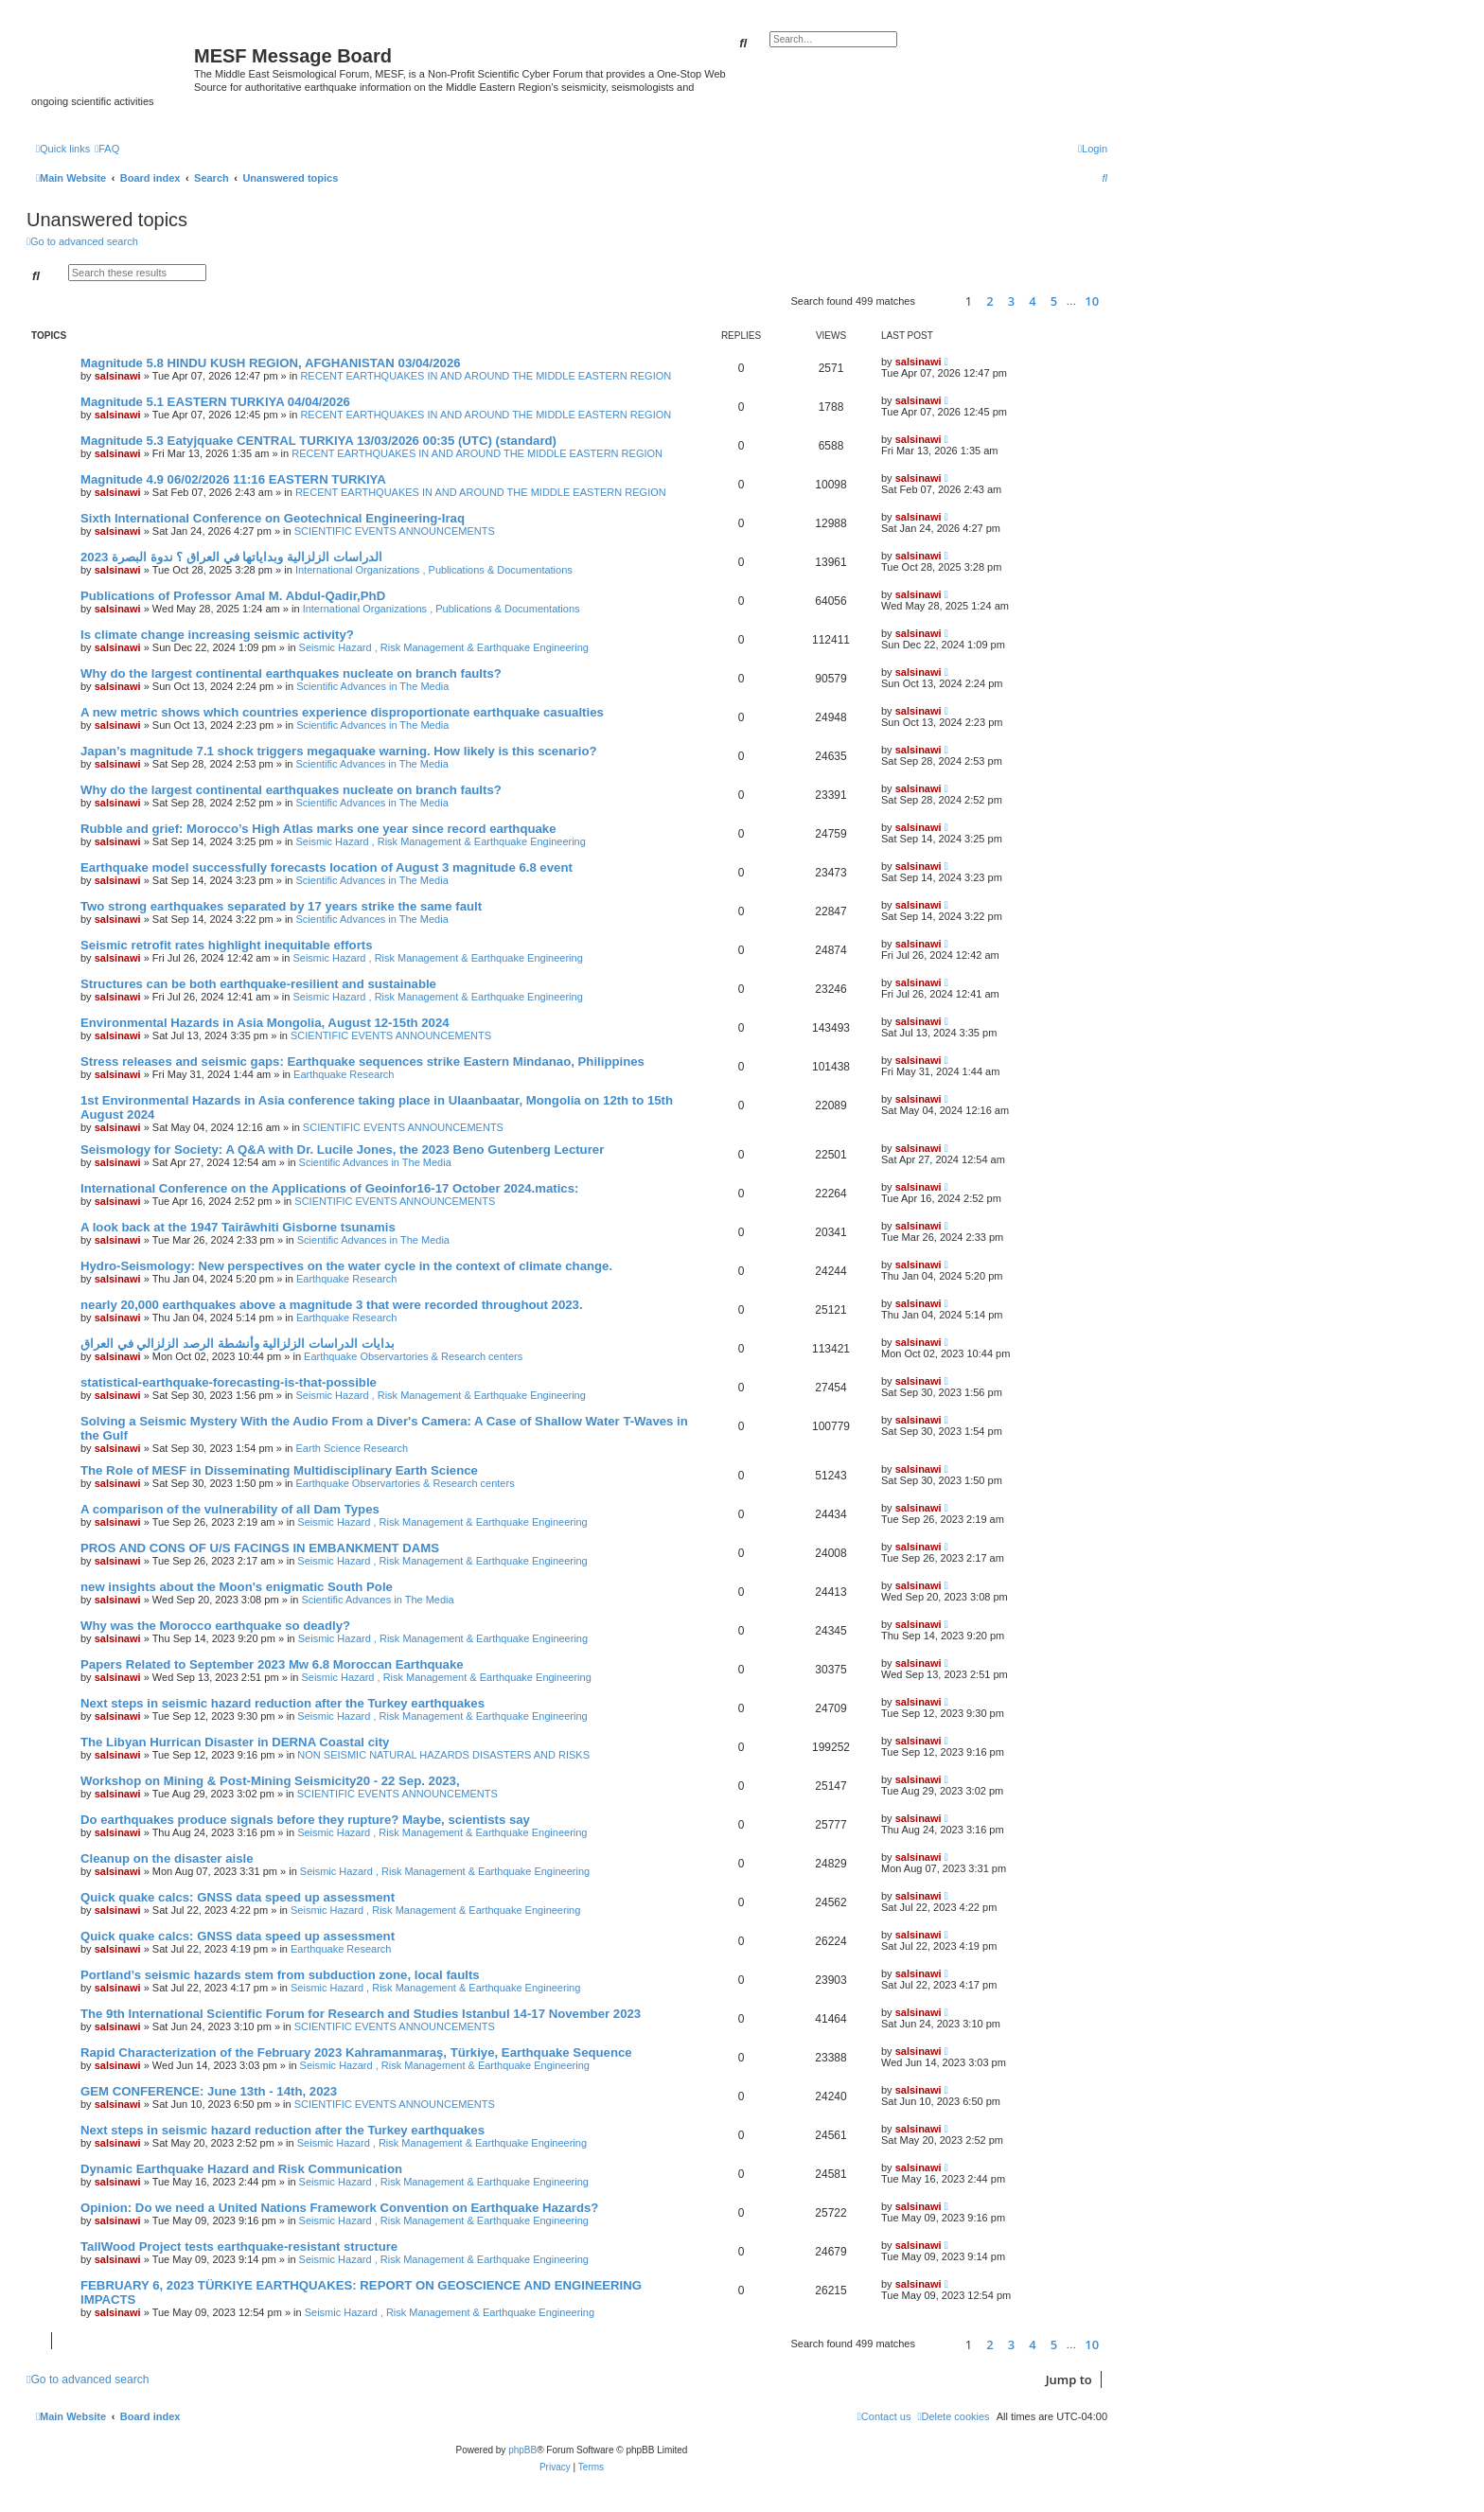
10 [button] (1092, 301)
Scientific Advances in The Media (372, 686)
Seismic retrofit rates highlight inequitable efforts (226, 945)
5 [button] (1054, 301)
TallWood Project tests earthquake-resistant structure (239, 2246)
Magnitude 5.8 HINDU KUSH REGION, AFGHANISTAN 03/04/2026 (270, 363)
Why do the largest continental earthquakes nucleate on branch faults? (291, 673)
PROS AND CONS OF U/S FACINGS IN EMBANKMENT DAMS (259, 1548)
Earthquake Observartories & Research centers (413, 1356)
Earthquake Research (343, 1074)
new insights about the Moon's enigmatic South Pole (236, 1587)
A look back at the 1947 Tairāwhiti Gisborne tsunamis (238, 1227)
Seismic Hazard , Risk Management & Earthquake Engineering (444, 647)
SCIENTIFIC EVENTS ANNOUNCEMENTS (394, 531)
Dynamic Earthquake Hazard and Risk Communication (241, 2169)
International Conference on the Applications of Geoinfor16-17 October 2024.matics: (329, 1188)
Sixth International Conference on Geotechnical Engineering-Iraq (272, 518)
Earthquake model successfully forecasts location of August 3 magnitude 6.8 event (326, 867)
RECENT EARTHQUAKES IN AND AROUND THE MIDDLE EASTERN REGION (485, 375)
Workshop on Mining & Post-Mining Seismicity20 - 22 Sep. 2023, (270, 1781)
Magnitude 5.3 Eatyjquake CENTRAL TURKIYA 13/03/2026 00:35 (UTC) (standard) (318, 440)
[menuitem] (107, 148)
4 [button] (1032, 301)
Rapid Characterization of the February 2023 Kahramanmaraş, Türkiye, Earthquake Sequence (356, 2052)
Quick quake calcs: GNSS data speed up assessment (237, 1897)
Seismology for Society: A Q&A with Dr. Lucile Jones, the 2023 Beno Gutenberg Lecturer (342, 1149)
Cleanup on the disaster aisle (166, 1858)
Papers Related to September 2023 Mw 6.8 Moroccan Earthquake (272, 1664)
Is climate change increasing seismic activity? (217, 635)
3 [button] (1011, 301)
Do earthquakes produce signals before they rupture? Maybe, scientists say (305, 1820)
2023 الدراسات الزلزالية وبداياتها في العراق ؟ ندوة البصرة (231, 557)
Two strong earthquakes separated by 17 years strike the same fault (281, 906)
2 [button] (989, 301)
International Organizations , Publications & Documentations (434, 569)
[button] (937, 301)
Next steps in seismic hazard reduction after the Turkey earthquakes (282, 1703)
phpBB (522, 2450)
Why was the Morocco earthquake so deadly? (215, 1626)
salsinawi (118, 375)
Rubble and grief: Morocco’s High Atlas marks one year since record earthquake (318, 829)
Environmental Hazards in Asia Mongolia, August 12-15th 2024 (265, 1023)
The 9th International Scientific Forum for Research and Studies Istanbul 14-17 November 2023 (360, 2014)
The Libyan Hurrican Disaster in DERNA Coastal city (234, 1742)
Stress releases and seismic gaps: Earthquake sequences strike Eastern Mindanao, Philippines (362, 1061)
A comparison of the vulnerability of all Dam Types (230, 1509)
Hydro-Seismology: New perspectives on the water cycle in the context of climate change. (346, 1266)
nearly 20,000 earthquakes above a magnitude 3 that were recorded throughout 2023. (331, 1305)
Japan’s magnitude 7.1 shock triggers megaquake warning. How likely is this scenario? (338, 751)
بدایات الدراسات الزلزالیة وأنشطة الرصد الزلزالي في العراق (237, 1343)
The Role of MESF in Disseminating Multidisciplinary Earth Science (279, 1470)
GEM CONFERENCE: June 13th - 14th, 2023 (208, 2091)
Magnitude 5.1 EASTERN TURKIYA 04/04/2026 (215, 402)
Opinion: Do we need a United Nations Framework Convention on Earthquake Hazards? (339, 2208)
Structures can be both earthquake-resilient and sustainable (258, 984)
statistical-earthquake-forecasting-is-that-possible (228, 1382)
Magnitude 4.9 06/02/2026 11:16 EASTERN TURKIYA (233, 479)
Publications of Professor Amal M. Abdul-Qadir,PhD (232, 596)
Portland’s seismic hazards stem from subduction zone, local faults (280, 1975)
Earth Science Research (352, 1448)
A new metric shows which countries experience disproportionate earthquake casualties (342, 712)
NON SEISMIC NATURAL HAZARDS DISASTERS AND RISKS (443, 1754)
